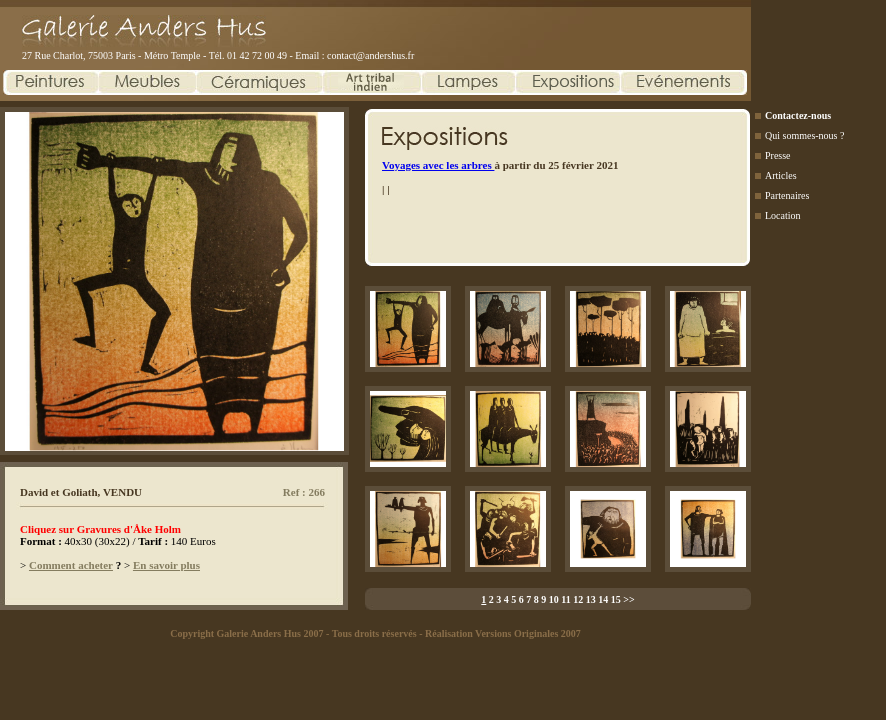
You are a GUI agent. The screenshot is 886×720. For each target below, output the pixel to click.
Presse (778, 155)
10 (554, 599)
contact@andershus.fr (370, 55)
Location (783, 215)
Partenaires (787, 195)
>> (628, 599)
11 (565, 599)
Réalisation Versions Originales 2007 (503, 633)
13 (591, 599)
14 (603, 599)
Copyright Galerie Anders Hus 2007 (246, 633)
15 (616, 599)
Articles (781, 175)
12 (578, 599)
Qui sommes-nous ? (804, 135)
